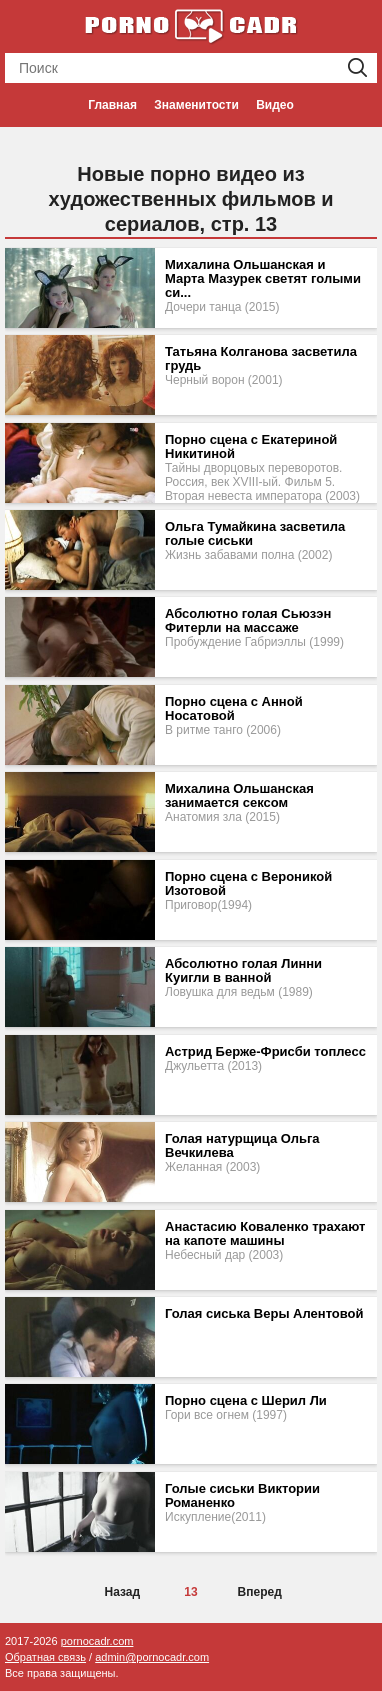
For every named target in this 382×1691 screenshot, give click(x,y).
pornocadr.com (97, 1641)
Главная (112, 105)
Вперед (260, 1592)
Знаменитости (196, 105)
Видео (275, 105)
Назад (123, 1592)
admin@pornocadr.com (152, 1657)
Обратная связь (45, 1657)
